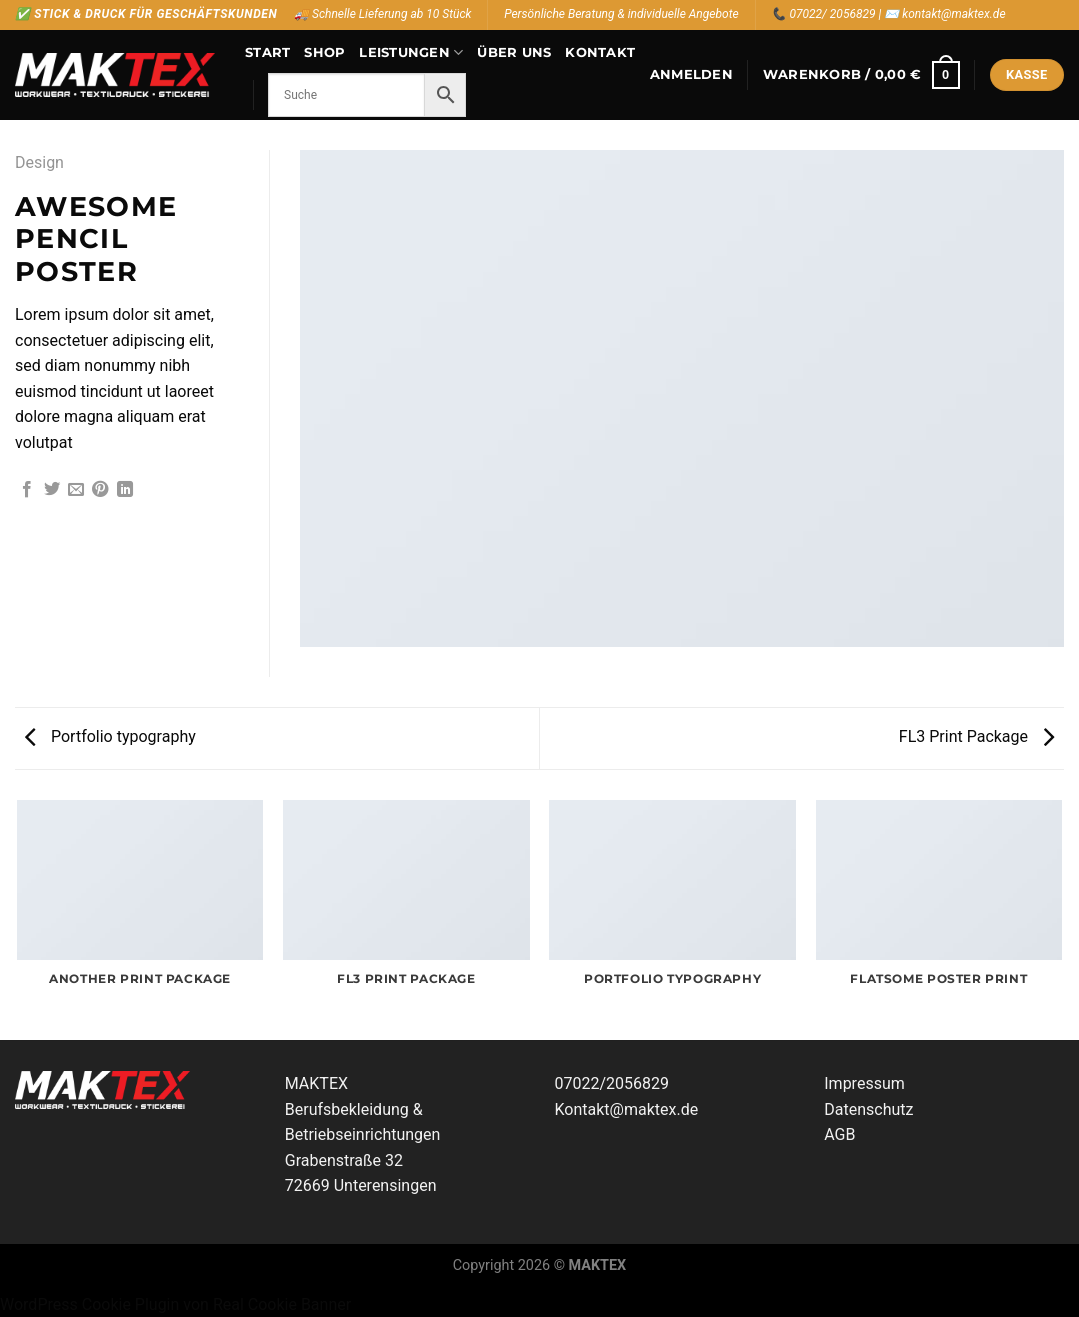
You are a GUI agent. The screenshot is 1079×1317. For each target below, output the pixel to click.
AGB (839, 1134)
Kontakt (600, 52)
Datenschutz (868, 1109)
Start (267, 52)
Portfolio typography (110, 736)
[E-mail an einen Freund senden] (76, 490)
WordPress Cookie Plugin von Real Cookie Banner (175, 1304)
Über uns (514, 52)
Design (39, 162)
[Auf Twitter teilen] (52, 490)
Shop (324, 52)
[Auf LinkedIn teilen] (125, 490)
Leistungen (411, 52)
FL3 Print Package (976, 736)
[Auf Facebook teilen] (27, 490)
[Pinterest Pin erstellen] (100, 490)
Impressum (864, 1083)
